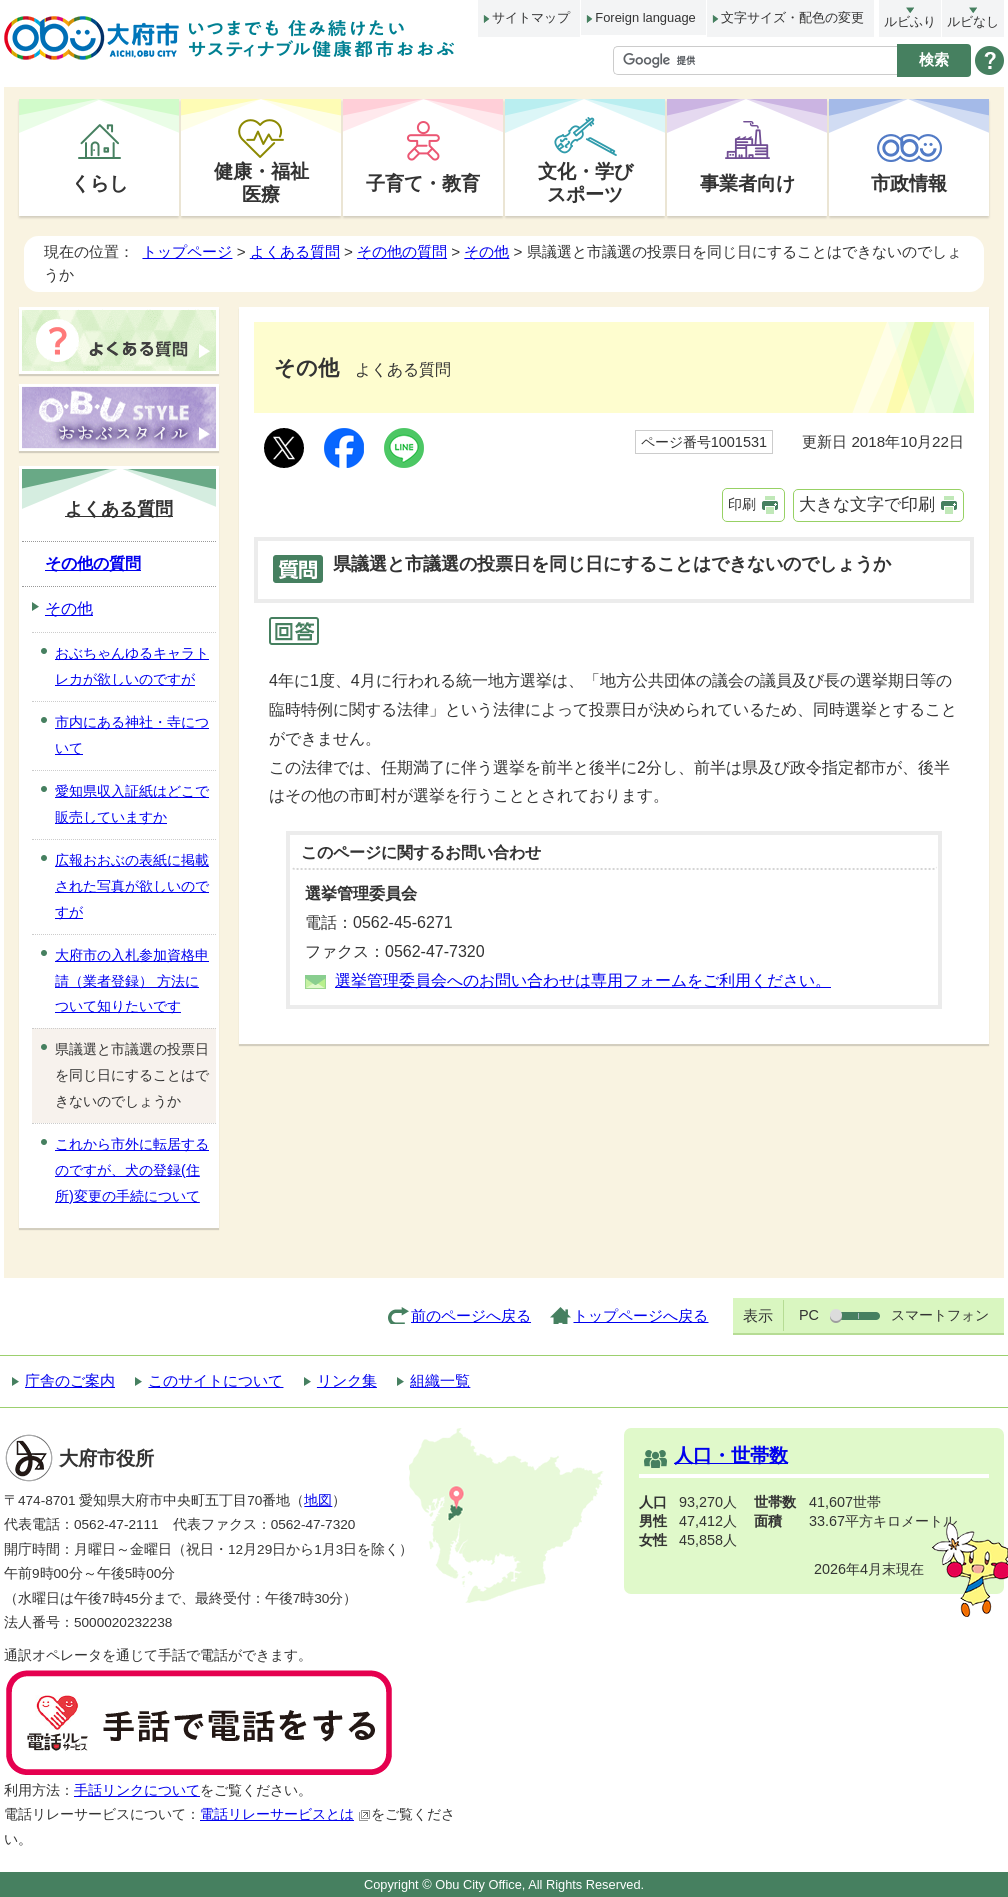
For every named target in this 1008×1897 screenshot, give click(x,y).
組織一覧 (440, 1380)
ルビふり (910, 21)
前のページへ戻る (471, 1315)
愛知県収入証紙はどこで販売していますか (132, 804)
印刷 (742, 504)
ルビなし (973, 21)
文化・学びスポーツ (585, 182)
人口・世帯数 (731, 1455)
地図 (318, 1500)
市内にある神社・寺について (132, 735)
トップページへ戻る (640, 1315)
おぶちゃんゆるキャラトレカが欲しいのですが (132, 666)
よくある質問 (295, 251)
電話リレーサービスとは (285, 1814)
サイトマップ (531, 17)
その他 (486, 251)
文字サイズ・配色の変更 (792, 17)
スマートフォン (940, 1315)
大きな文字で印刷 (867, 504)
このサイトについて (215, 1380)
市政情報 (909, 183)
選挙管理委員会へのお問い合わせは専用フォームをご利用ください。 (583, 980)
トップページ (187, 251)
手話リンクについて (137, 1790)
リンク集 (347, 1380)
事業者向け (747, 183)
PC (809, 1315)
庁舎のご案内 (70, 1380)
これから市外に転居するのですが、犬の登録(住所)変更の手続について (132, 1170)
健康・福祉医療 (261, 182)
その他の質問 (402, 251)
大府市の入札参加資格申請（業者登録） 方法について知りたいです (132, 981)
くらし (99, 183)
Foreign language (645, 17)
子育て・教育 (423, 183)
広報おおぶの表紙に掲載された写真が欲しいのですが (132, 886)
